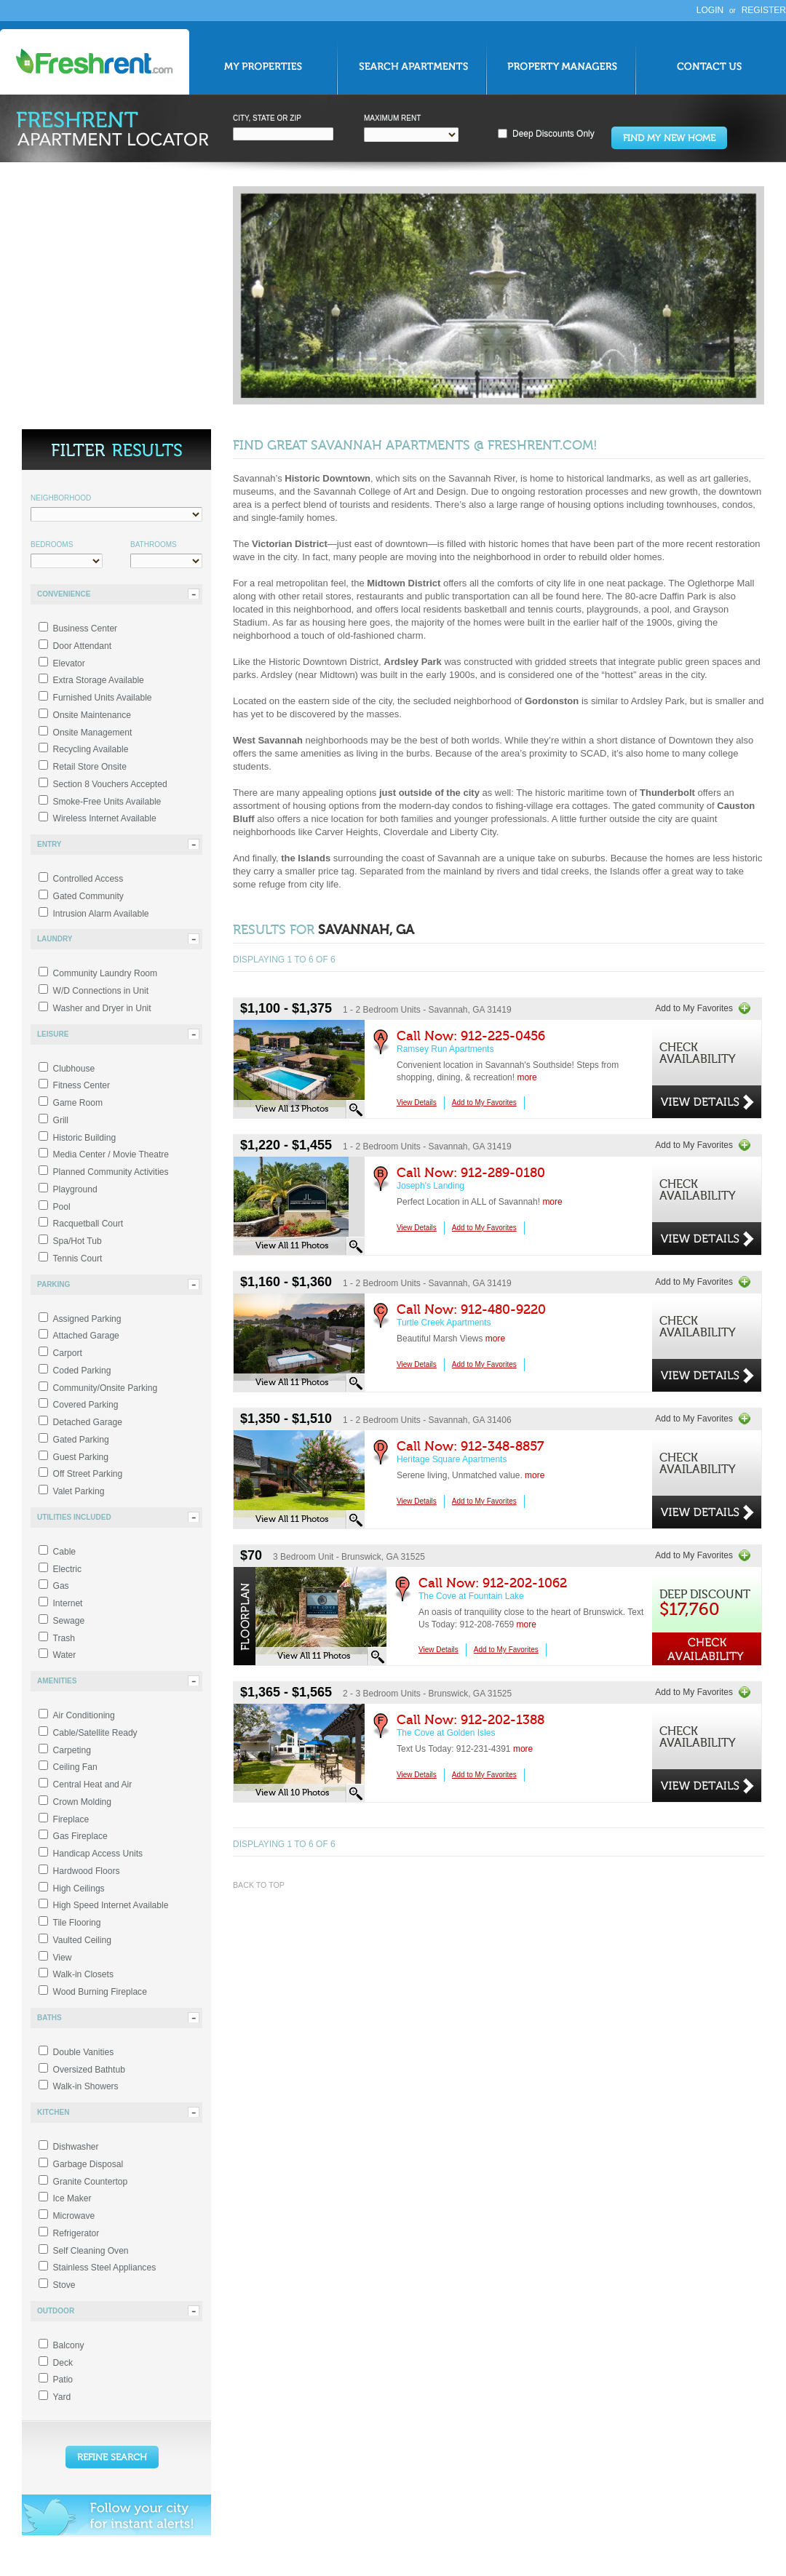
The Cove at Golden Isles (446, 1733)
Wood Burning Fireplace (100, 1992)
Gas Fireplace (80, 1836)
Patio (63, 2379)
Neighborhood (61, 498)
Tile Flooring (77, 1923)
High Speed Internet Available (111, 1905)
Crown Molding (82, 1802)
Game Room (78, 1103)
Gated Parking (81, 1440)
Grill (60, 1120)
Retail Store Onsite (90, 767)
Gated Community (88, 896)
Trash (64, 1638)
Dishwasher (76, 2147)
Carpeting (72, 1750)
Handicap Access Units (98, 1854)
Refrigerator (76, 2233)
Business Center (85, 628)
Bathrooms (153, 545)
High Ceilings (79, 1888)
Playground (75, 1189)
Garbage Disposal (88, 2164)
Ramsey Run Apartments (445, 1049)
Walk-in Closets (83, 1974)
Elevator (69, 663)
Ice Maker (72, 2198)
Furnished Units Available (102, 698)
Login (709, 10)
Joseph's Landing (430, 1186)
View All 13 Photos (291, 1109)
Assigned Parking (87, 1319)
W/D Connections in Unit (101, 991)
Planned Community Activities (111, 1172)
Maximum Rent (392, 118)
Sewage (69, 1621)
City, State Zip (267, 118)
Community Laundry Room (105, 973)
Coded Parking (82, 1370)
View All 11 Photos (291, 1245)
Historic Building (84, 1138)
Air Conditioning (84, 1715)
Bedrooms (52, 545)
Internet (68, 1603)
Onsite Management (92, 732)
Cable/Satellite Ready (95, 1733)
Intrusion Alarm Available (101, 914)
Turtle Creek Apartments (444, 1322)
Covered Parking (86, 1405)
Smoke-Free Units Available (107, 802)
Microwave (74, 2216)
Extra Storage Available (98, 680)
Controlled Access (88, 879)
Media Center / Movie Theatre (111, 1154)
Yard (62, 2397)
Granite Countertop (90, 2182)
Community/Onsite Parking (105, 1388)
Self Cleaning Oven (91, 2251)
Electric (67, 1569)
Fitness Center (82, 1085)
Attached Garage (86, 1336)
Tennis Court (78, 1258)
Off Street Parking (88, 1474)
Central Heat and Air (92, 1784)
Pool (62, 1207)
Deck (63, 2363)
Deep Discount (704, 1604)
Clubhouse (74, 1069)
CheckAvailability (697, 1054)
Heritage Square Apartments (452, 1459)
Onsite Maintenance (92, 715)
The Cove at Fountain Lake (471, 1596)
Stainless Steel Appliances (104, 2267)
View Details (417, 1102)
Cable (64, 1552)
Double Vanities (83, 2052)
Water (64, 1655)
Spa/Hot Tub (77, 1241)
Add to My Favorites (694, 1008)
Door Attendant (82, 646)
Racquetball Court (88, 1224)
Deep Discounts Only (553, 134)
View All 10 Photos (292, 1792)
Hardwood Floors (86, 1871)
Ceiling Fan (75, 1767)
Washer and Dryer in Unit (102, 1008)
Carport (67, 1353)
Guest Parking (81, 1457)
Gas (61, 1586)
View (62, 1958)
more (526, 1077)
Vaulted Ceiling (82, 1940)
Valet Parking (79, 1491)
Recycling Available (91, 749)
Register (764, 10)
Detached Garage (87, 1422)
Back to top (259, 1885)
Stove (64, 2285)
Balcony (68, 2345)
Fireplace (71, 1819)
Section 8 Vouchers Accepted (110, 784)
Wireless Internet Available (104, 818)
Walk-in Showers (86, 2086)
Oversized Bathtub (89, 2070)
